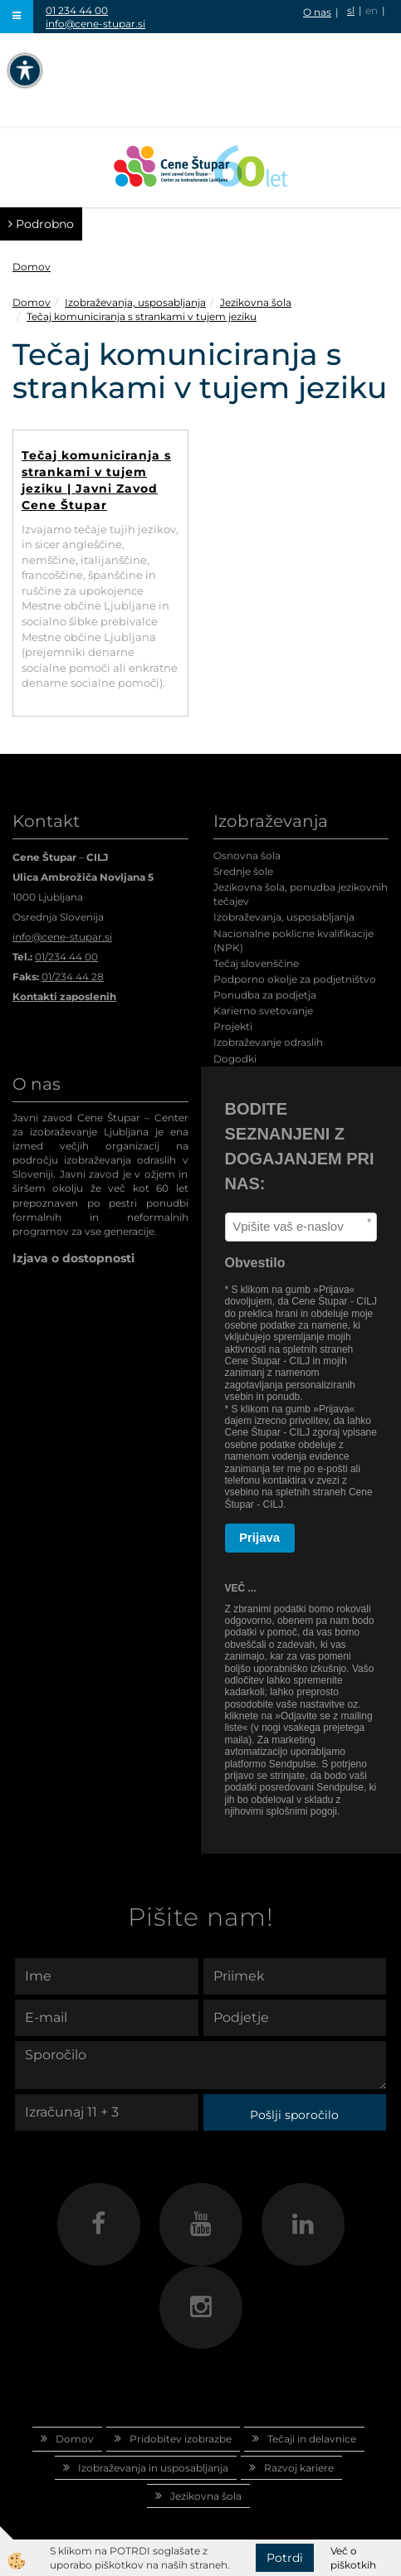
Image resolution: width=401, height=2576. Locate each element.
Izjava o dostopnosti (73, 1258)
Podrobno (41, 223)
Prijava (259, 1537)
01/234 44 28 (73, 976)
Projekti (232, 1026)
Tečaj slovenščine (256, 963)
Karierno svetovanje (263, 1010)
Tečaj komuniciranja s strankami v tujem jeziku (142, 316)
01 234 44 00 (77, 10)
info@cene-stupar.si (95, 23)
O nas (317, 12)
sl (351, 10)
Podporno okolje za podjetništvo (294, 979)
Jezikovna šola (255, 302)
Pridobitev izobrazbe (181, 2439)
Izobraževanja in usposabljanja (153, 2468)
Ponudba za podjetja (264, 995)
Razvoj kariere (299, 2468)
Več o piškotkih (353, 2557)
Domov (31, 266)
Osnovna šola (247, 855)
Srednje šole (243, 871)
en (371, 10)
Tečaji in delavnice (311, 2439)
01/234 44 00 (66, 956)
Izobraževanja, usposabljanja (135, 302)
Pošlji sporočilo (294, 2114)
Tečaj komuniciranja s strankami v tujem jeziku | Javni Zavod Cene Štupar (96, 480)
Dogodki (235, 1058)
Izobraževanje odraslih (268, 1042)
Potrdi (285, 2557)
